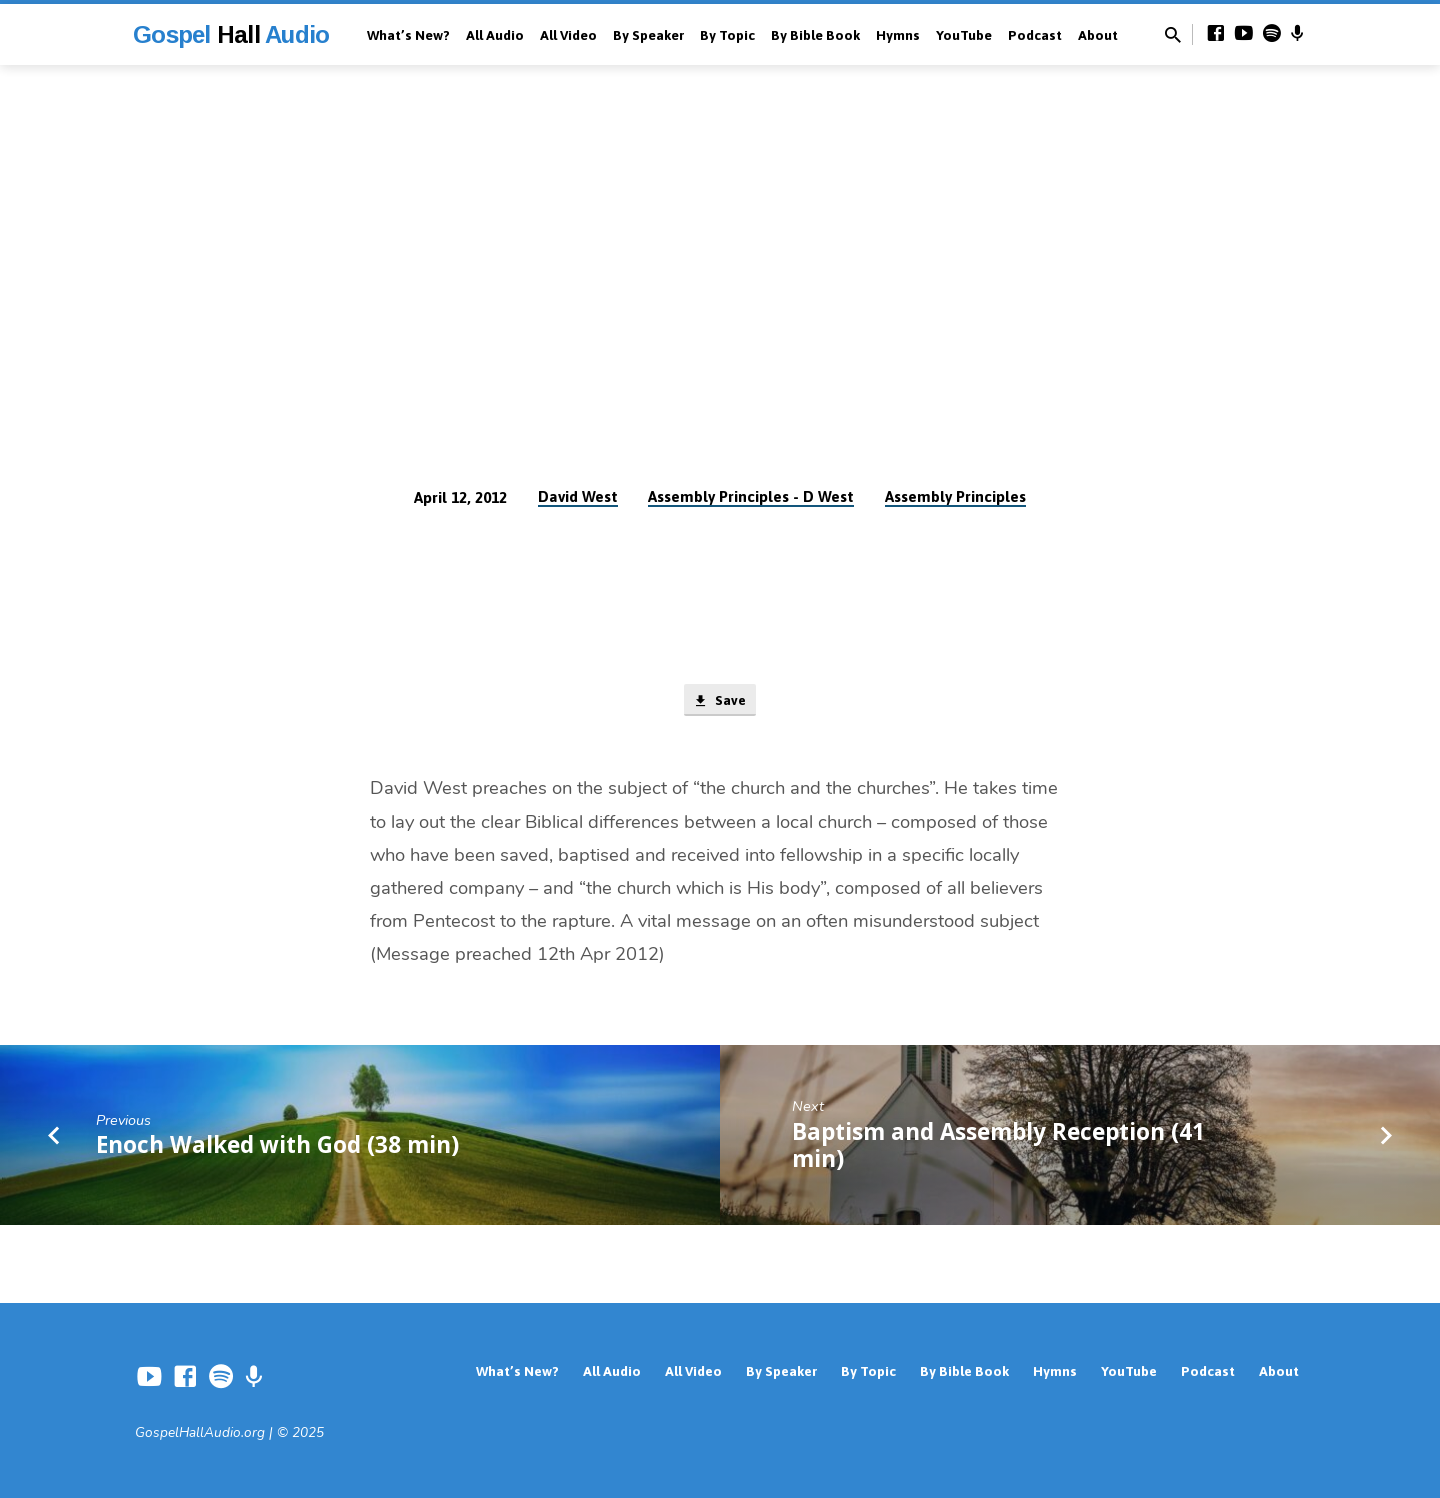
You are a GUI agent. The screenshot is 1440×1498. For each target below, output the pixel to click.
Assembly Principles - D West (751, 496)
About (1098, 35)
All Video (568, 35)
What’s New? (408, 35)
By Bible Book (815, 35)
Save (719, 702)
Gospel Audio (231, 34)
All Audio (495, 35)
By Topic (727, 35)
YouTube (964, 35)
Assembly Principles (955, 496)
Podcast (1035, 35)
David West (578, 496)
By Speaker (648, 35)
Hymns (898, 35)
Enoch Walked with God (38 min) (277, 1147)
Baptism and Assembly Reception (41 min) (998, 1148)
